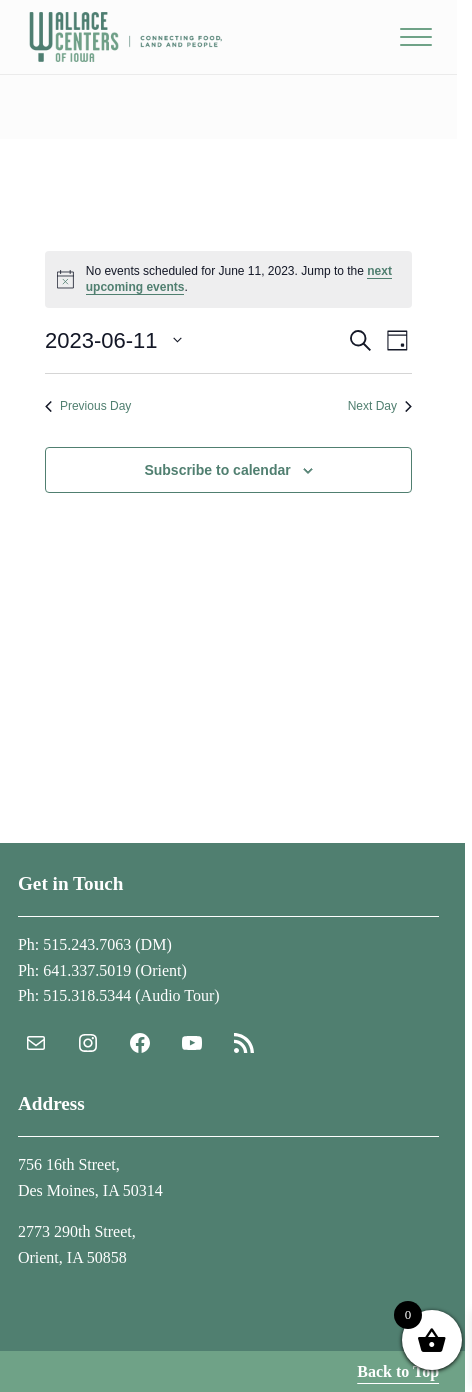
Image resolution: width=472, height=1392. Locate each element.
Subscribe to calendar (217, 470)
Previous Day (88, 406)
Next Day (380, 406)
